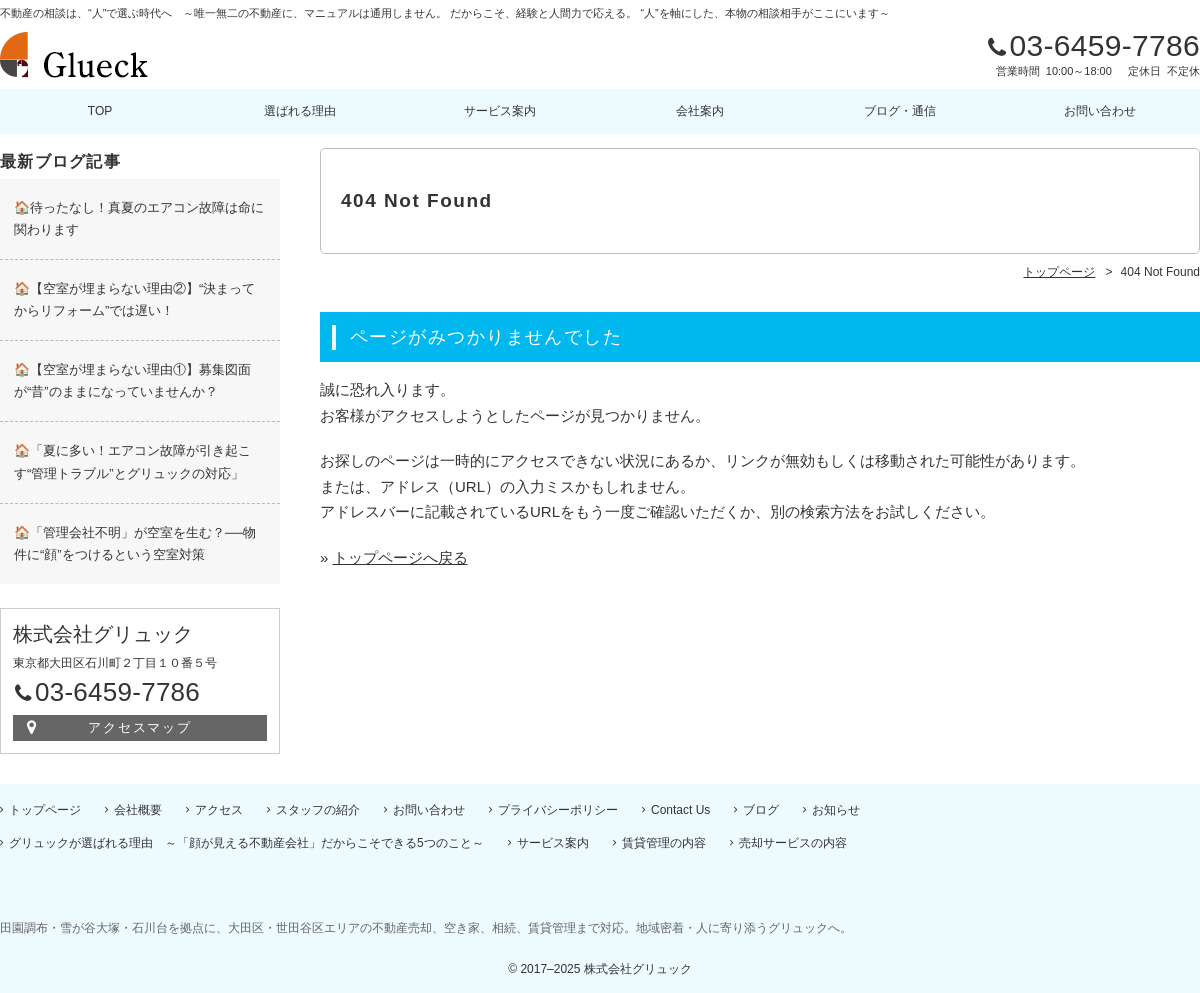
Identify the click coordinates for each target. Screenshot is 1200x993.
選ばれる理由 (300, 111)
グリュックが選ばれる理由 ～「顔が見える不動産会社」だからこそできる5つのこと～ (246, 843)
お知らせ (836, 810)
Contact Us (680, 810)
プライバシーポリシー (558, 810)
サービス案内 (500, 111)
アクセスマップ (140, 727)
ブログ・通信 (900, 111)
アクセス (219, 810)
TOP (100, 111)
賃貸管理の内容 (664, 843)
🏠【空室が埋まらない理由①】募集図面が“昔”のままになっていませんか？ (132, 380)
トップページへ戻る (400, 557)
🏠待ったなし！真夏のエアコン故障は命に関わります (139, 218)
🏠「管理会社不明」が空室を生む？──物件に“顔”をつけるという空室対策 (135, 543)
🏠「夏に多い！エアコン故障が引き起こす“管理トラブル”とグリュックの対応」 (132, 461)
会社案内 (700, 111)
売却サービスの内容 (793, 843)
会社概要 (138, 810)
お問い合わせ (1100, 111)
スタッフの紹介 (318, 810)
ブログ (761, 810)
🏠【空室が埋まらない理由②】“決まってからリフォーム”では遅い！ (134, 299)
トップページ (45, 810)
